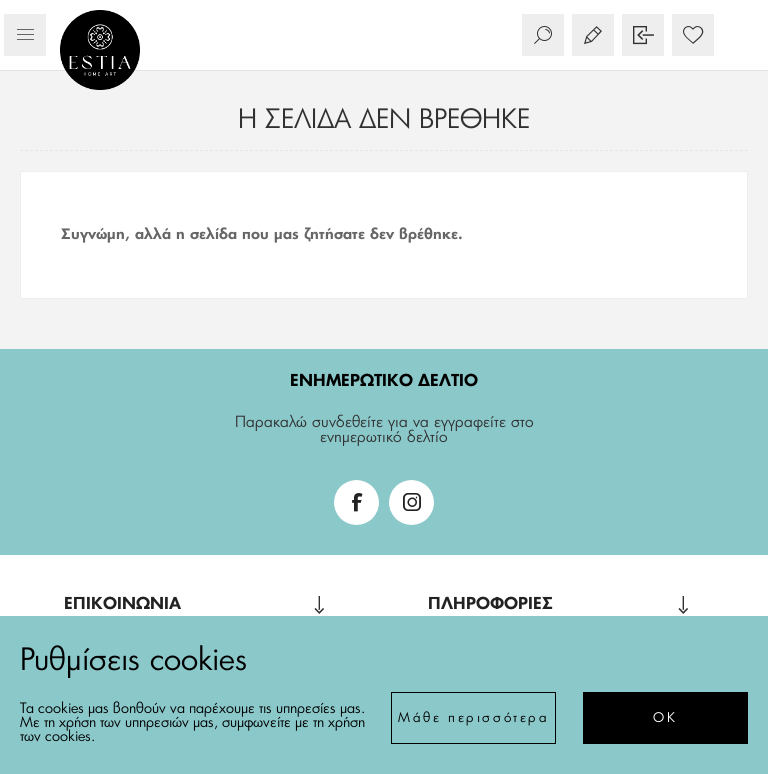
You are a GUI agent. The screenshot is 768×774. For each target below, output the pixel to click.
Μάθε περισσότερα (474, 718)
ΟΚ (665, 718)
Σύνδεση (643, 35)
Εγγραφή (593, 35)
